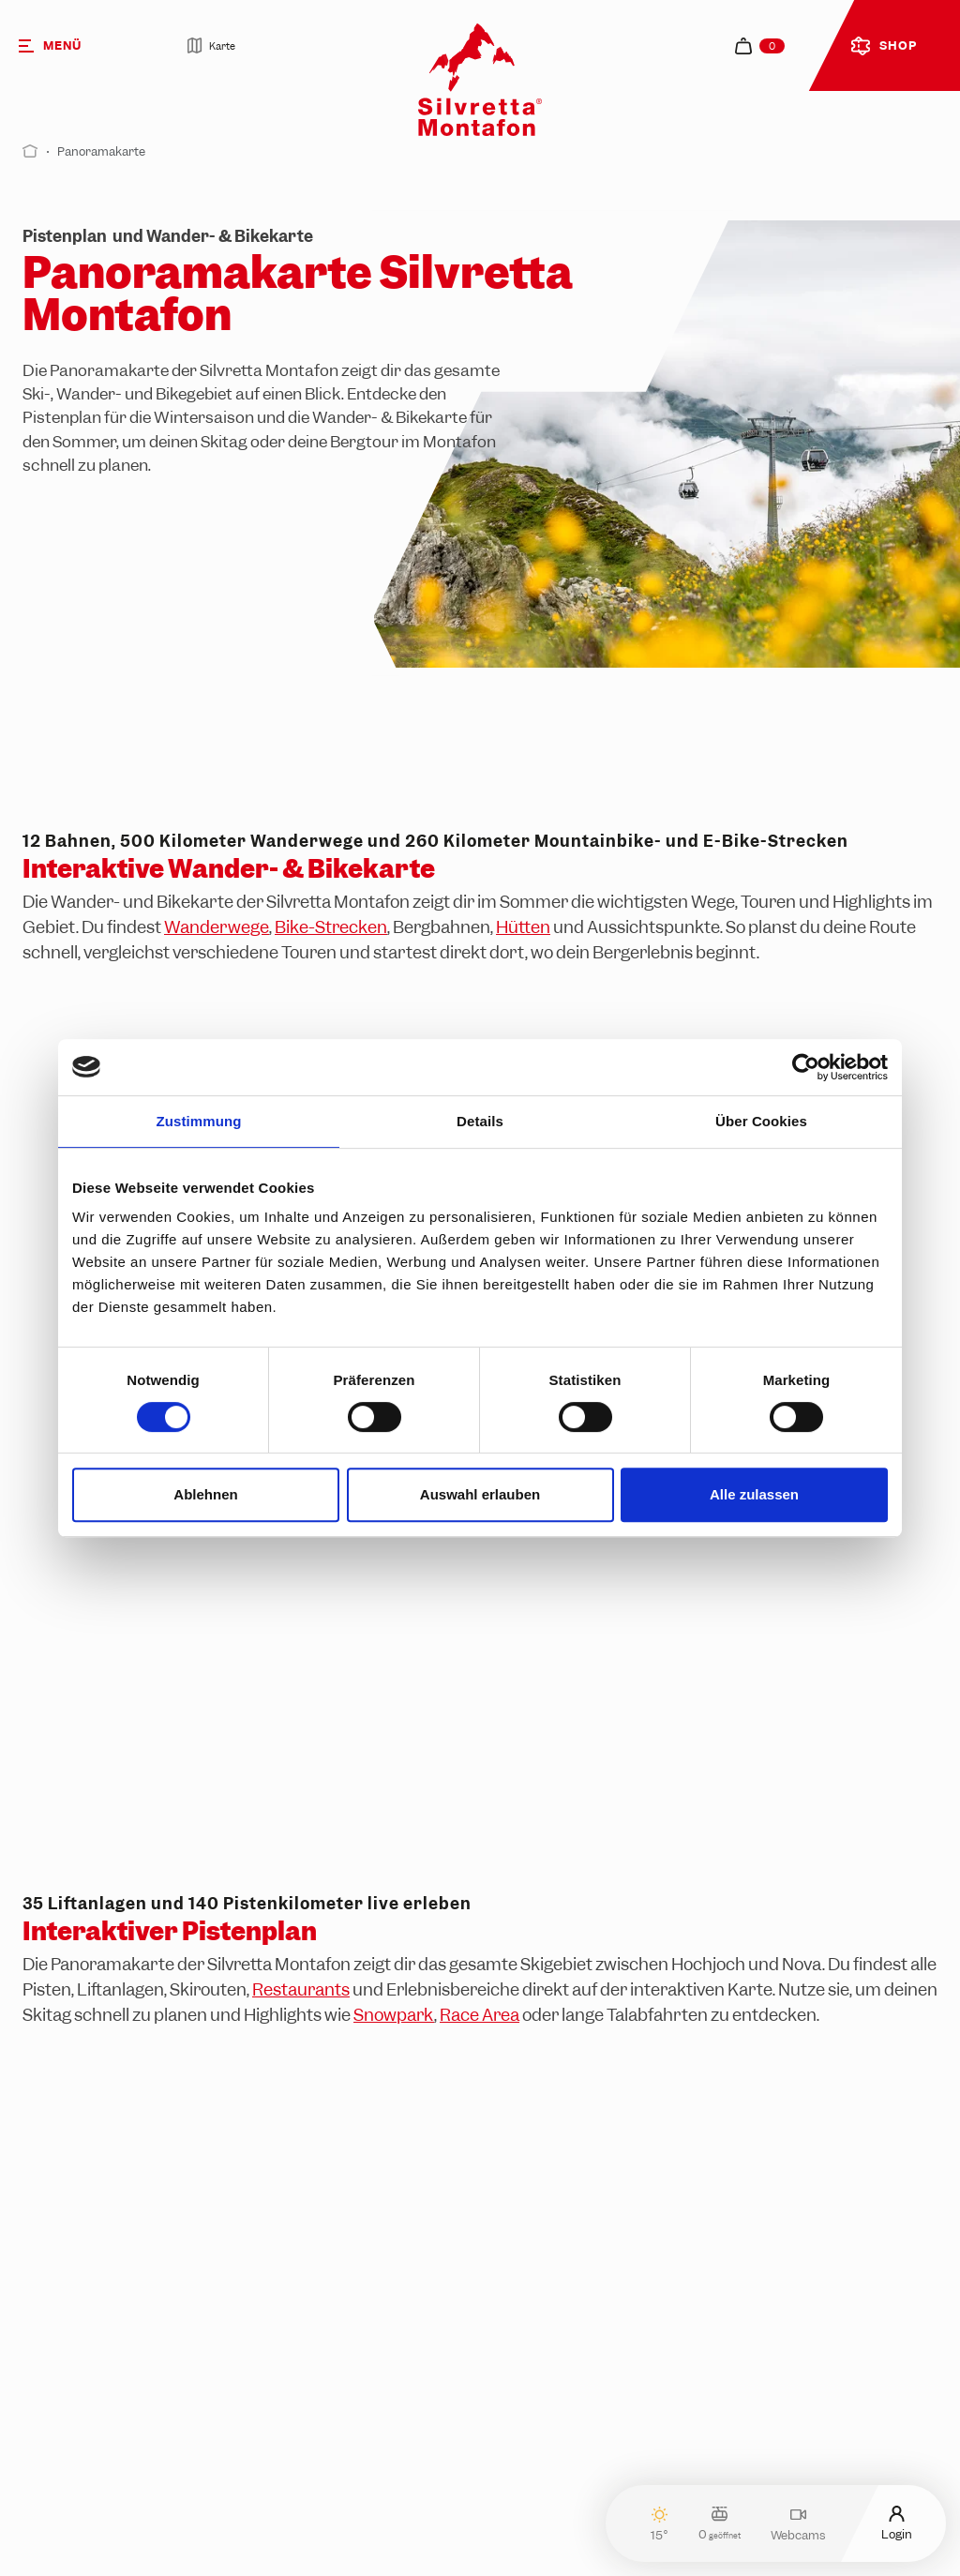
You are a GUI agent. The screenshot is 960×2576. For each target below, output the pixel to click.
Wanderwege (216, 927)
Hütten (523, 927)
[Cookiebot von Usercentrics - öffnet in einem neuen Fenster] (806, 1067)
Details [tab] (480, 1121)
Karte (211, 45)
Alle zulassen (754, 1494)
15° (659, 2524)
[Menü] (76, 45)
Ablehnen (205, 1494)
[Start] (30, 151)
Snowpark (393, 2015)
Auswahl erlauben (480, 1494)
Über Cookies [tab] (761, 1121)
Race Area (479, 2015)
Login (896, 2523)
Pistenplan (61, 417)
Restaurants (301, 1989)
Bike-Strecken (331, 927)
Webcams (798, 2524)
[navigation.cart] (760, 46)
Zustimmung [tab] (199, 1121)
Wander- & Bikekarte (389, 417)
